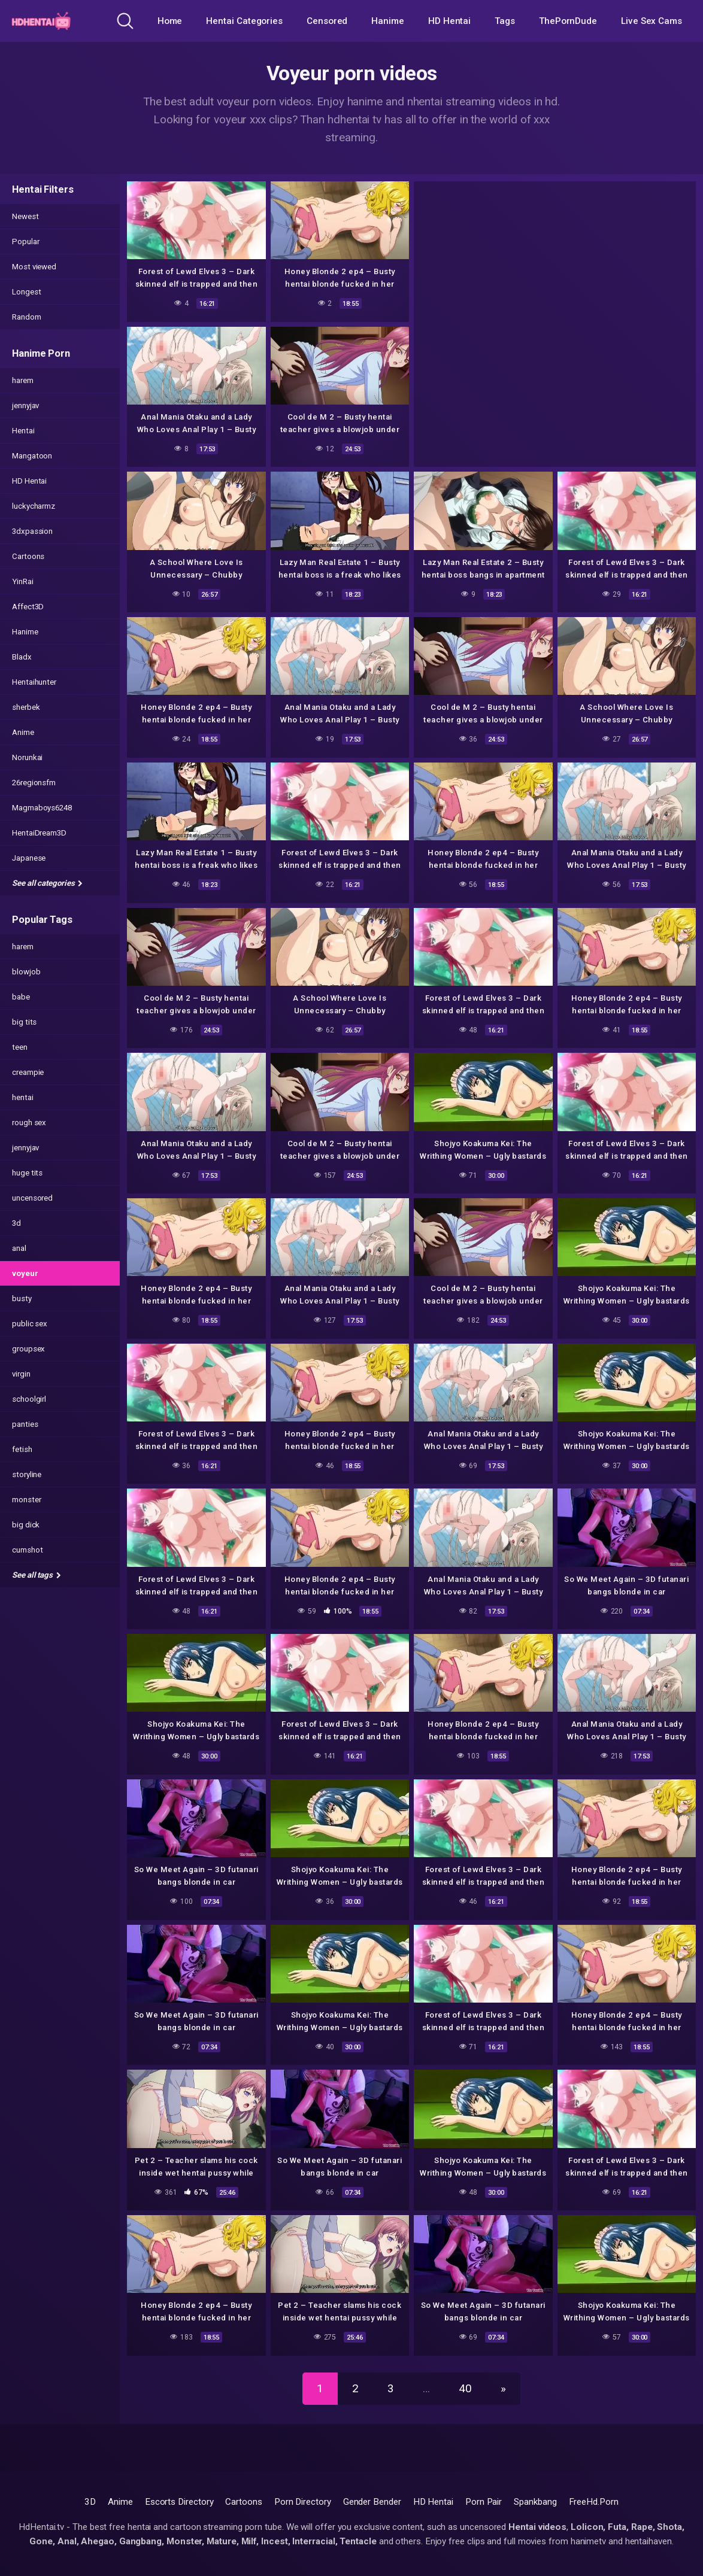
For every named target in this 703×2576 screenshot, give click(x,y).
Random (26, 316)
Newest (25, 216)
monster (26, 1499)
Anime (23, 732)
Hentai (23, 430)
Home (170, 21)
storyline (26, 1474)
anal (19, 1248)
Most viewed (34, 266)
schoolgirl (29, 1399)
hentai (23, 1097)
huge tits (27, 1172)
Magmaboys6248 (42, 807)
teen (20, 1047)
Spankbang (535, 2501)
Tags (505, 21)
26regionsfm (34, 782)
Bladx (22, 656)
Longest (26, 291)
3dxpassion (32, 531)
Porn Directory (302, 2501)
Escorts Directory (179, 2501)
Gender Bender (372, 2501)
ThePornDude (568, 21)
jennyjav (25, 405)
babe (21, 996)
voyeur (25, 1273)
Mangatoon (32, 455)
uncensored (32, 1197)
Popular (25, 241)
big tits (24, 1021)
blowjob (26, 971)
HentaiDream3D (39, 832)
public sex (29, 1323)
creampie (28, 1072)
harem (23, 380)
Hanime (387, 21)
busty (22, 1298)
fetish (22, 1449)
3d (16, 1223)
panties (25, 1424)
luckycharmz (33, 506)
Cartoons (28, 556)
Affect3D (28, 606)
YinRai (23, 581)
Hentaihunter (34, 682)
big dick (26, 1524)
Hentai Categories (244, 21)
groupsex (28, 1348)
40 (465, 2388)
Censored (327, 21)
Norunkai (27, 757)
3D (90, 2501)
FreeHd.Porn (594, 2501)
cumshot (27, 1549)
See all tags (36, 1574)
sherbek (26, 707)
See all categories (47, 883)
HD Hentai (449, 21)
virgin (21, 1373)
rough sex (29, 1122)
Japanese (29, 857)
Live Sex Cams (651, 21)
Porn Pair (483, 2501)
